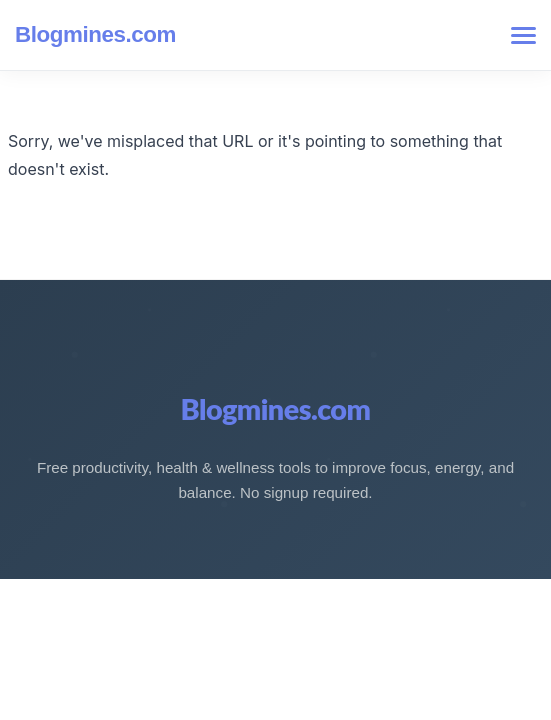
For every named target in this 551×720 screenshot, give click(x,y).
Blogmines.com (95, 34)
